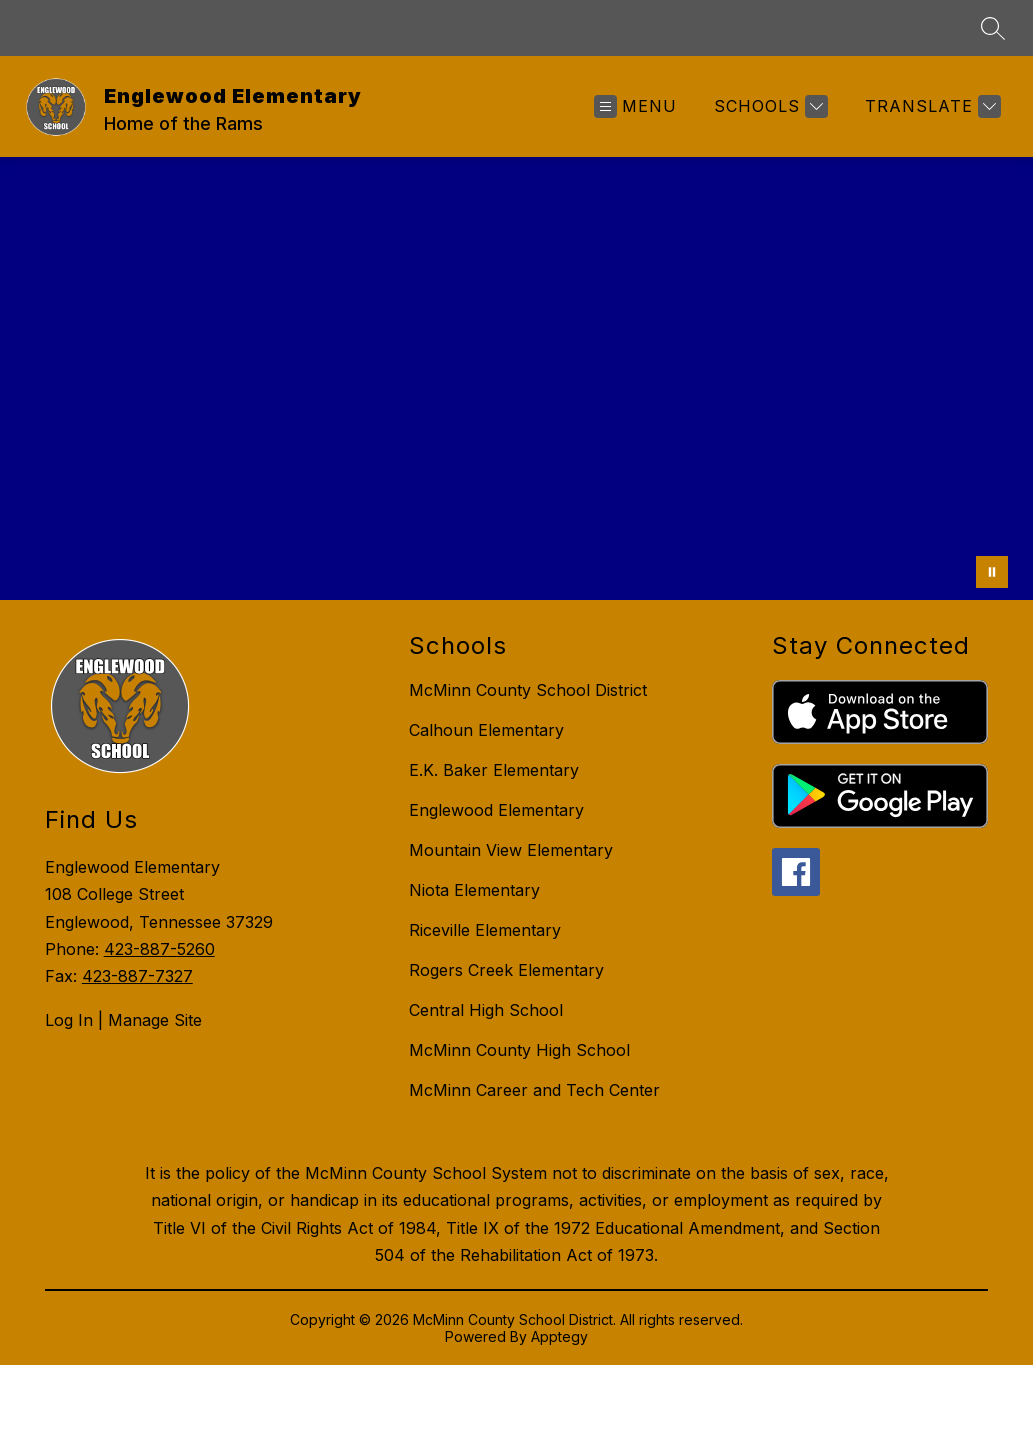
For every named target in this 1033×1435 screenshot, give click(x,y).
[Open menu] (635, 106)
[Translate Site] (930, 106)
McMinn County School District (528, 690)
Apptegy (559, 1336)
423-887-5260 (159, 949)
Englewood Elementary (496, 810)
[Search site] (993, 28)
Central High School (486, 1010)
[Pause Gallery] (992, 572)
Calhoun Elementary (486, 730)
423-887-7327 (137, 976)
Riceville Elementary (485, 930)
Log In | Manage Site (123, 1020)
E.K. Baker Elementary (494, 770)
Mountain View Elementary (511, 850)
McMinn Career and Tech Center (534, 1090)
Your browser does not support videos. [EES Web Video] (516, 378)
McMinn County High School (519, 1050)
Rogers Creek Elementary (506, 970)
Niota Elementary (474, 890)
